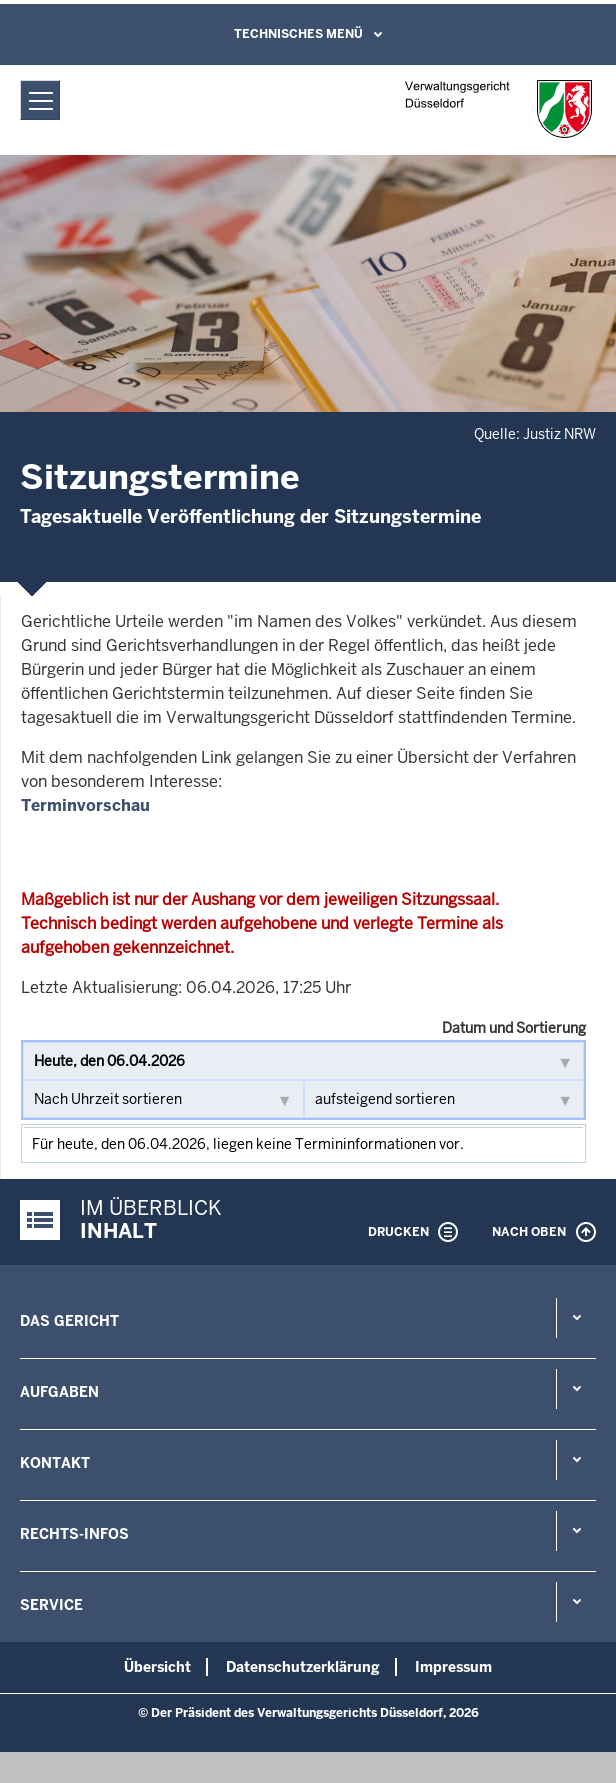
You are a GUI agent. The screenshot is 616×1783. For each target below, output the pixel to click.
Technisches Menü (298, 34)
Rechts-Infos (74, 1534)
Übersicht (157, 1667)
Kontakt (55, 1463)
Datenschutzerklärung (303, 1667)
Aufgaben (59, 1392)
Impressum (453, 1667)
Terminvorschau (85, 805)
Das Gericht (69, 1321)
